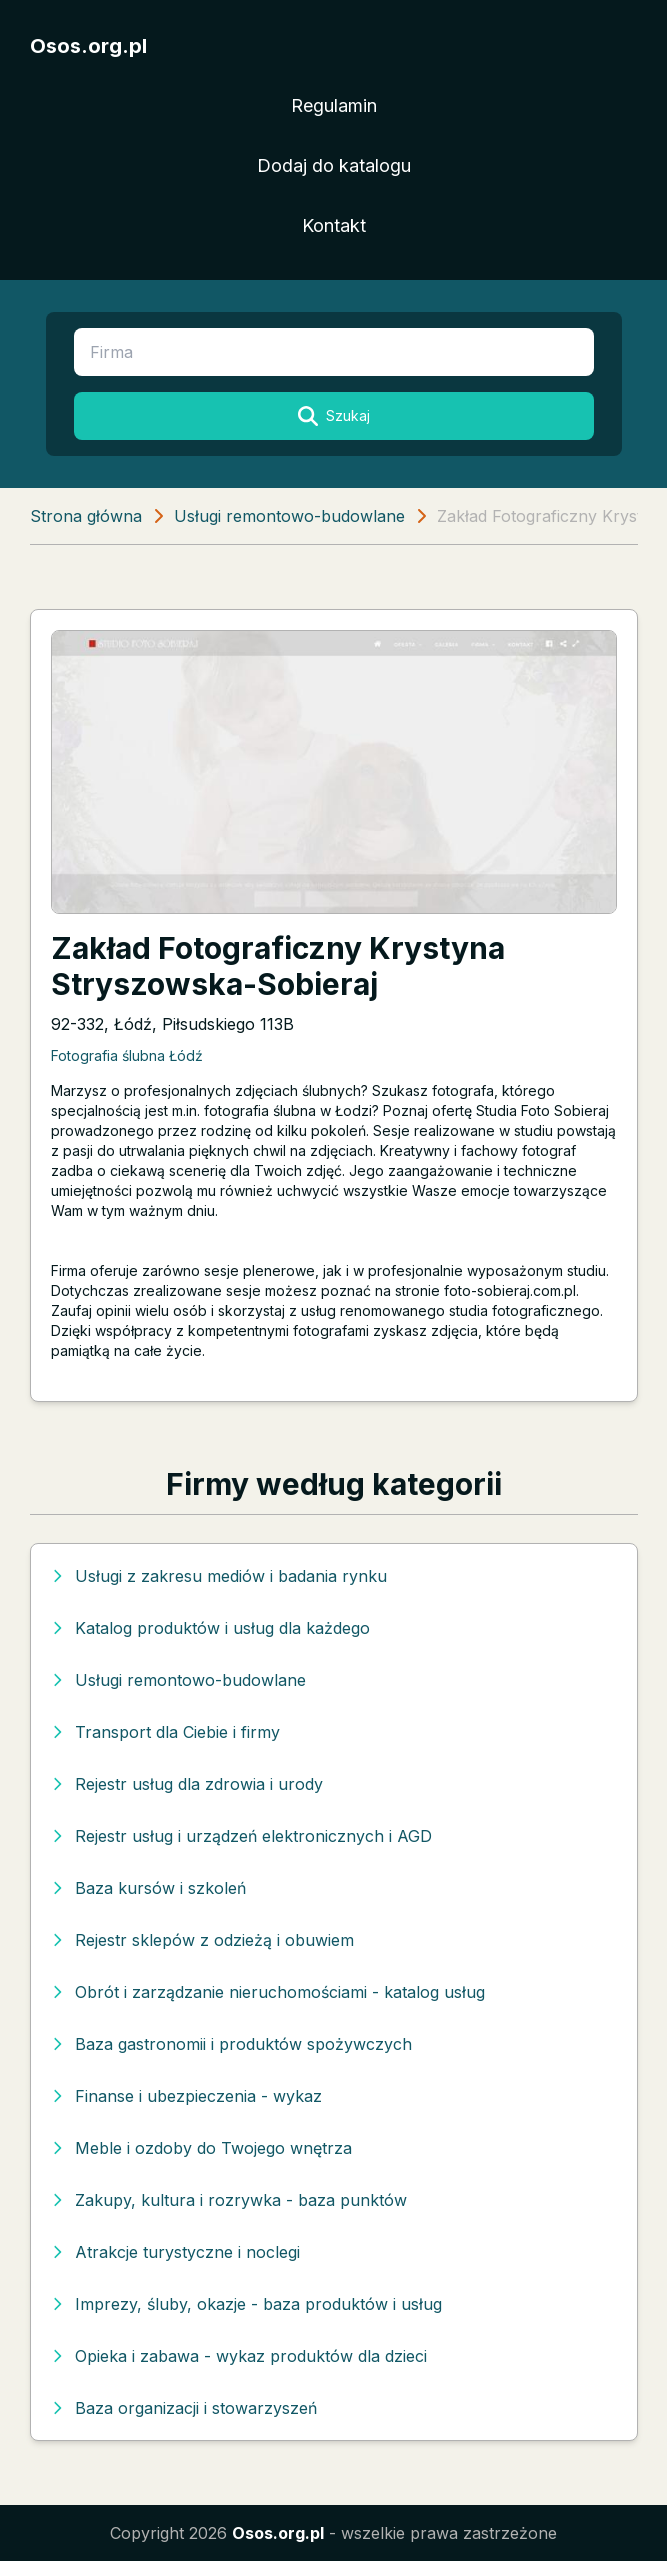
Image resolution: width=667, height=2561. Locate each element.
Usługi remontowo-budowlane (289, 516)
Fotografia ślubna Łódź (127, 1055)
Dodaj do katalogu (334, 165)
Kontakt (334, 225)
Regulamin (334, 105)
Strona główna (86, 516)
